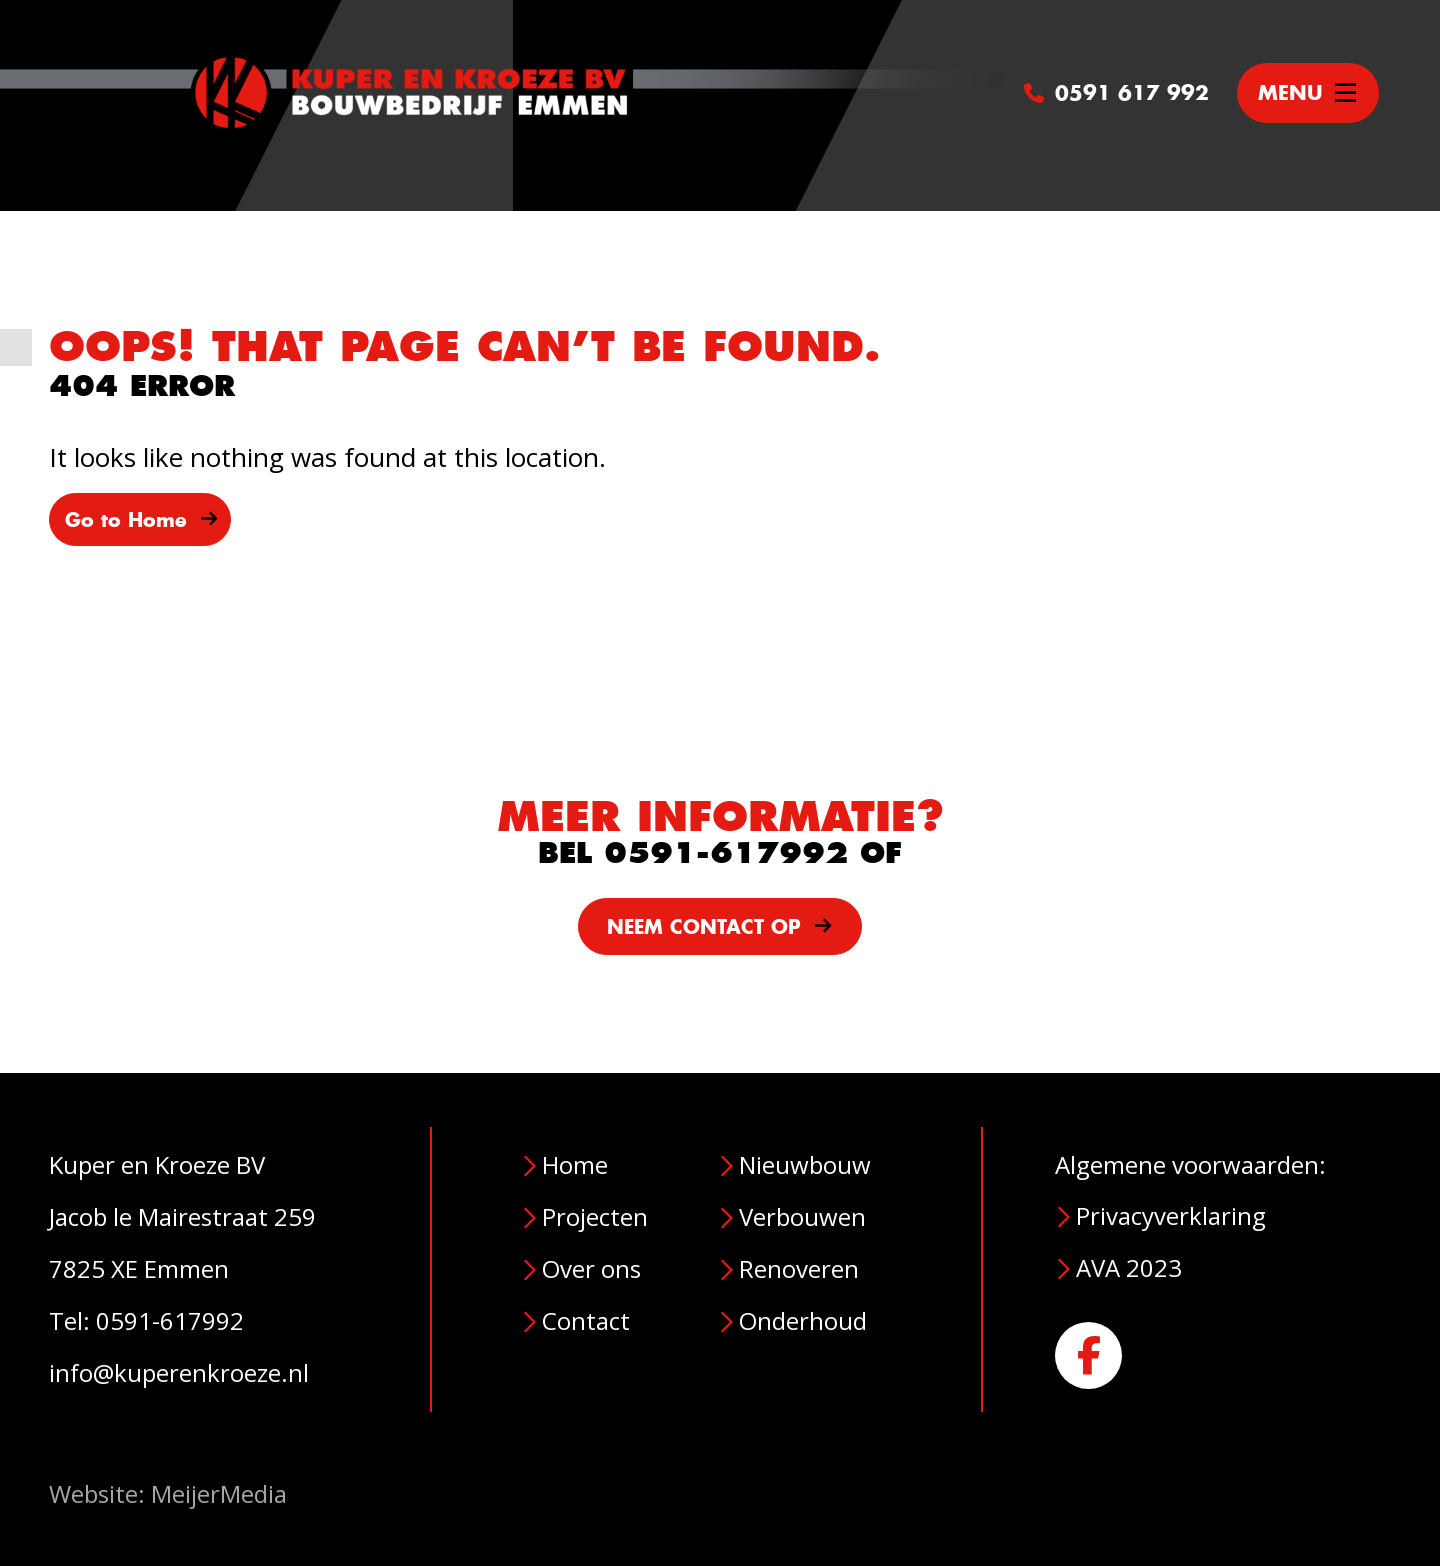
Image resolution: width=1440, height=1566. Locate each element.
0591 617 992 (1116, 92)
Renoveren (799, 1268)
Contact (586, 1320)
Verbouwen (802, 1216)
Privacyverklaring (1171, 1215)
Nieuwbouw (805, 1164)
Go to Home (142, 520)
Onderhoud (803, 1320)
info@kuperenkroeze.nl (179, 1372)
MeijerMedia (219, 1493)
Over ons (591, 1268)
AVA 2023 (1129, 1267)
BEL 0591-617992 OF (720, 853)
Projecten (595, 1216)
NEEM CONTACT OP (720, 927)
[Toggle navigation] (1308, 93)
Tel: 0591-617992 (146, 1320)
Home (575, 1164)
